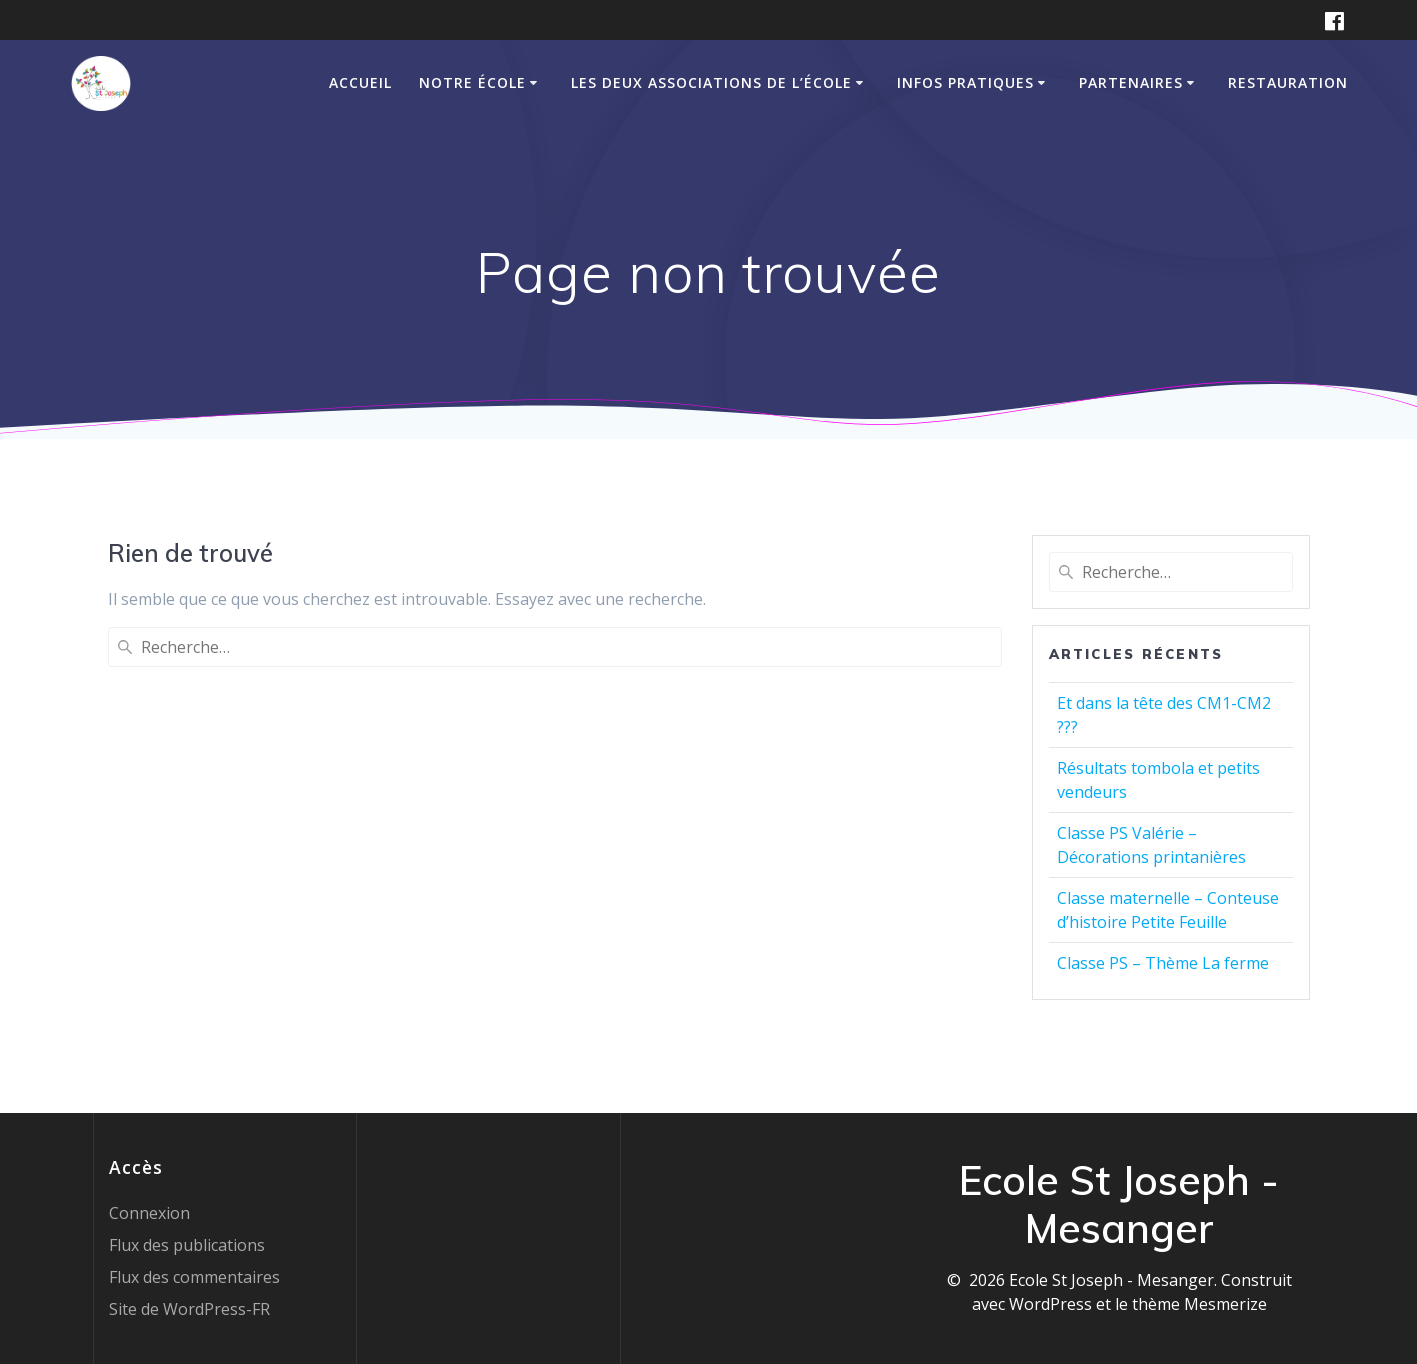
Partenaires (1131, 82)
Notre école (472, 82)
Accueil (360, 82)
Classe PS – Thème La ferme (1163, 963)
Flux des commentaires (194, 1277)
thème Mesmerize (1199, 1304)
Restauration (1288, 82)
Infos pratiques (965, 82)
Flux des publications (187, 1245)
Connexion (149, 1213)
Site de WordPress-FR (189, 1309)
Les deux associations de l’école (711, 82)
